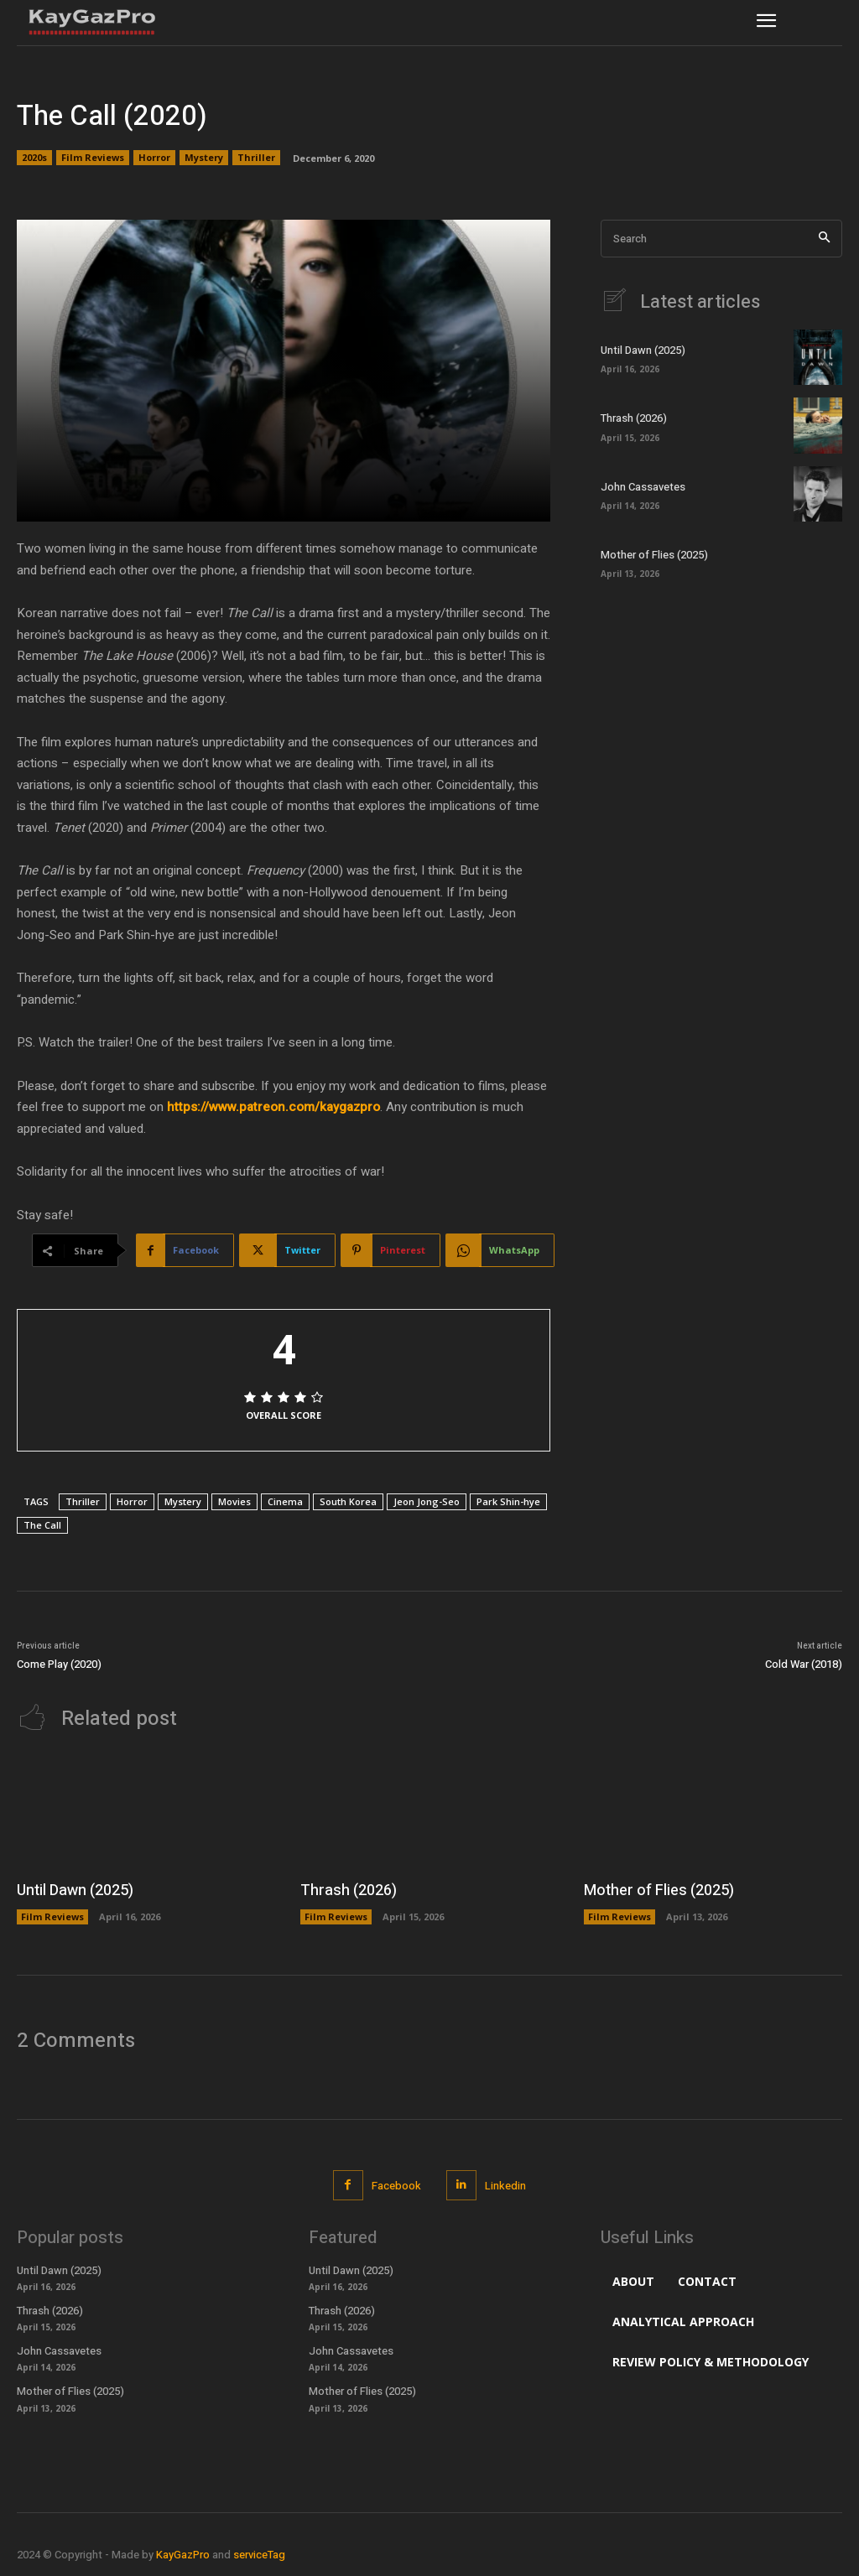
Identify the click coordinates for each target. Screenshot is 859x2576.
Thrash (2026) (634, 418)
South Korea (348, 1501)
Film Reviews (92, 157)
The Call (42, 1525)
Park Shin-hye (508, 1501)
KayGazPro (183, 2555)
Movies (234, 1501)
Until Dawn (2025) (643, 350)
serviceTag (259, 2555)
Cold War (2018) (803, 1664)
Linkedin (505, 2186)
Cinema (285, 1501)
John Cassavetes (643, 487)
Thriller (256, 157)
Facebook (396, 2186)
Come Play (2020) (59, 1664)
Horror (154, 157)
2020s (34, 157)
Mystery (204, 157)
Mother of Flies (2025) (654, 555)
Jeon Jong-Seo (426, 1501)
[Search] (824, 238)
